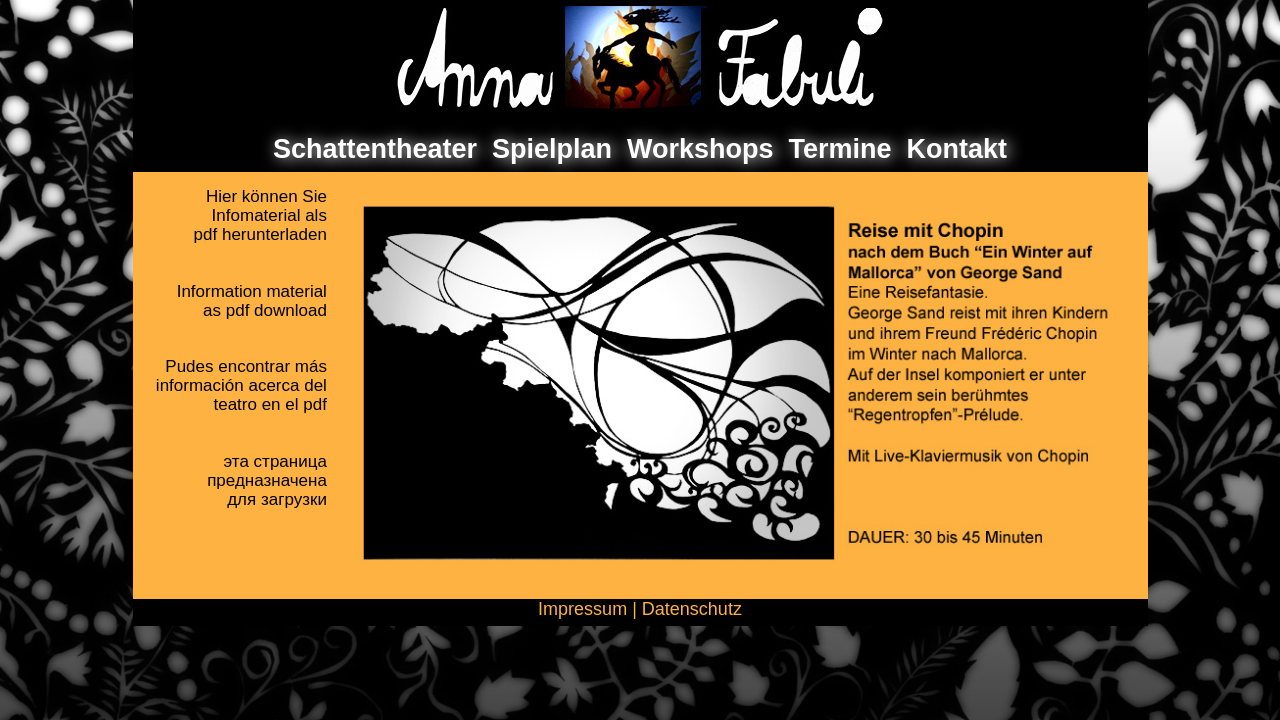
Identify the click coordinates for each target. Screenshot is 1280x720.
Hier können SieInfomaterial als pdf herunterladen (260, 215)
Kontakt (957, 149)
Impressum (582, 609)
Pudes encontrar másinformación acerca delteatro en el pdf (241, 385)
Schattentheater (375, 149)
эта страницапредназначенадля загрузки (267, 480)
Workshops (700, 149)
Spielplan (552, 149)
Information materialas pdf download (252, 301)
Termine (840, 149)
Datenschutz (692, 609)
